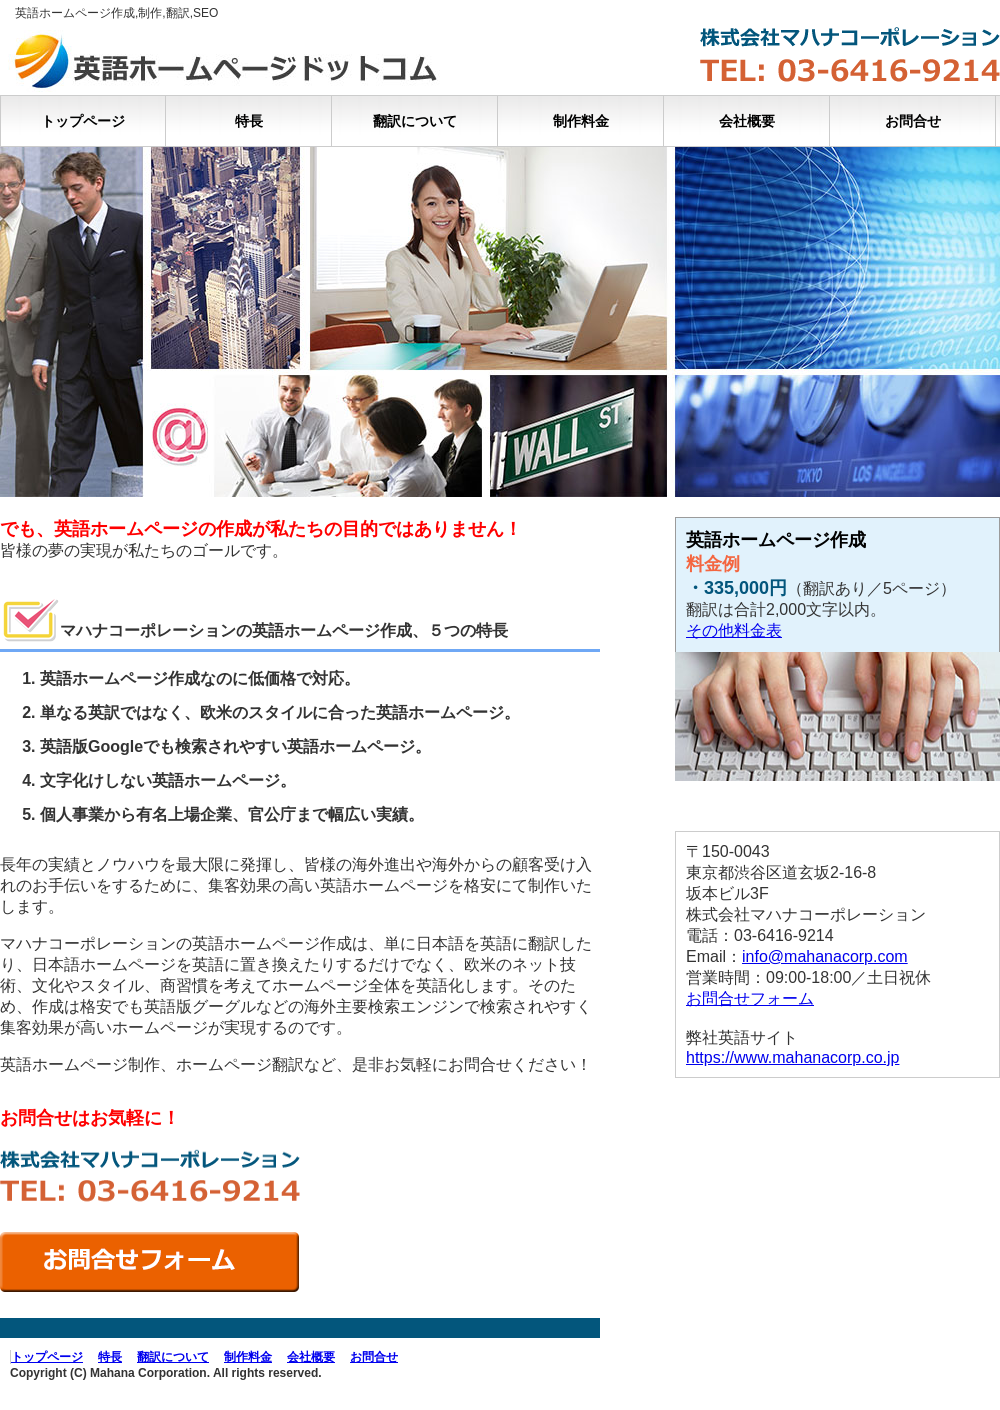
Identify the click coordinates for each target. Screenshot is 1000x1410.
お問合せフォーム (750, 998)
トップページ (83, 121)
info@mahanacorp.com (825, 956)
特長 (249, 121)
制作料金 (581, 121)
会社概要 (747, 121)
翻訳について (415, 121)
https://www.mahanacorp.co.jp (792, 1057)
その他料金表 (734, 630)
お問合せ (913, 121)
